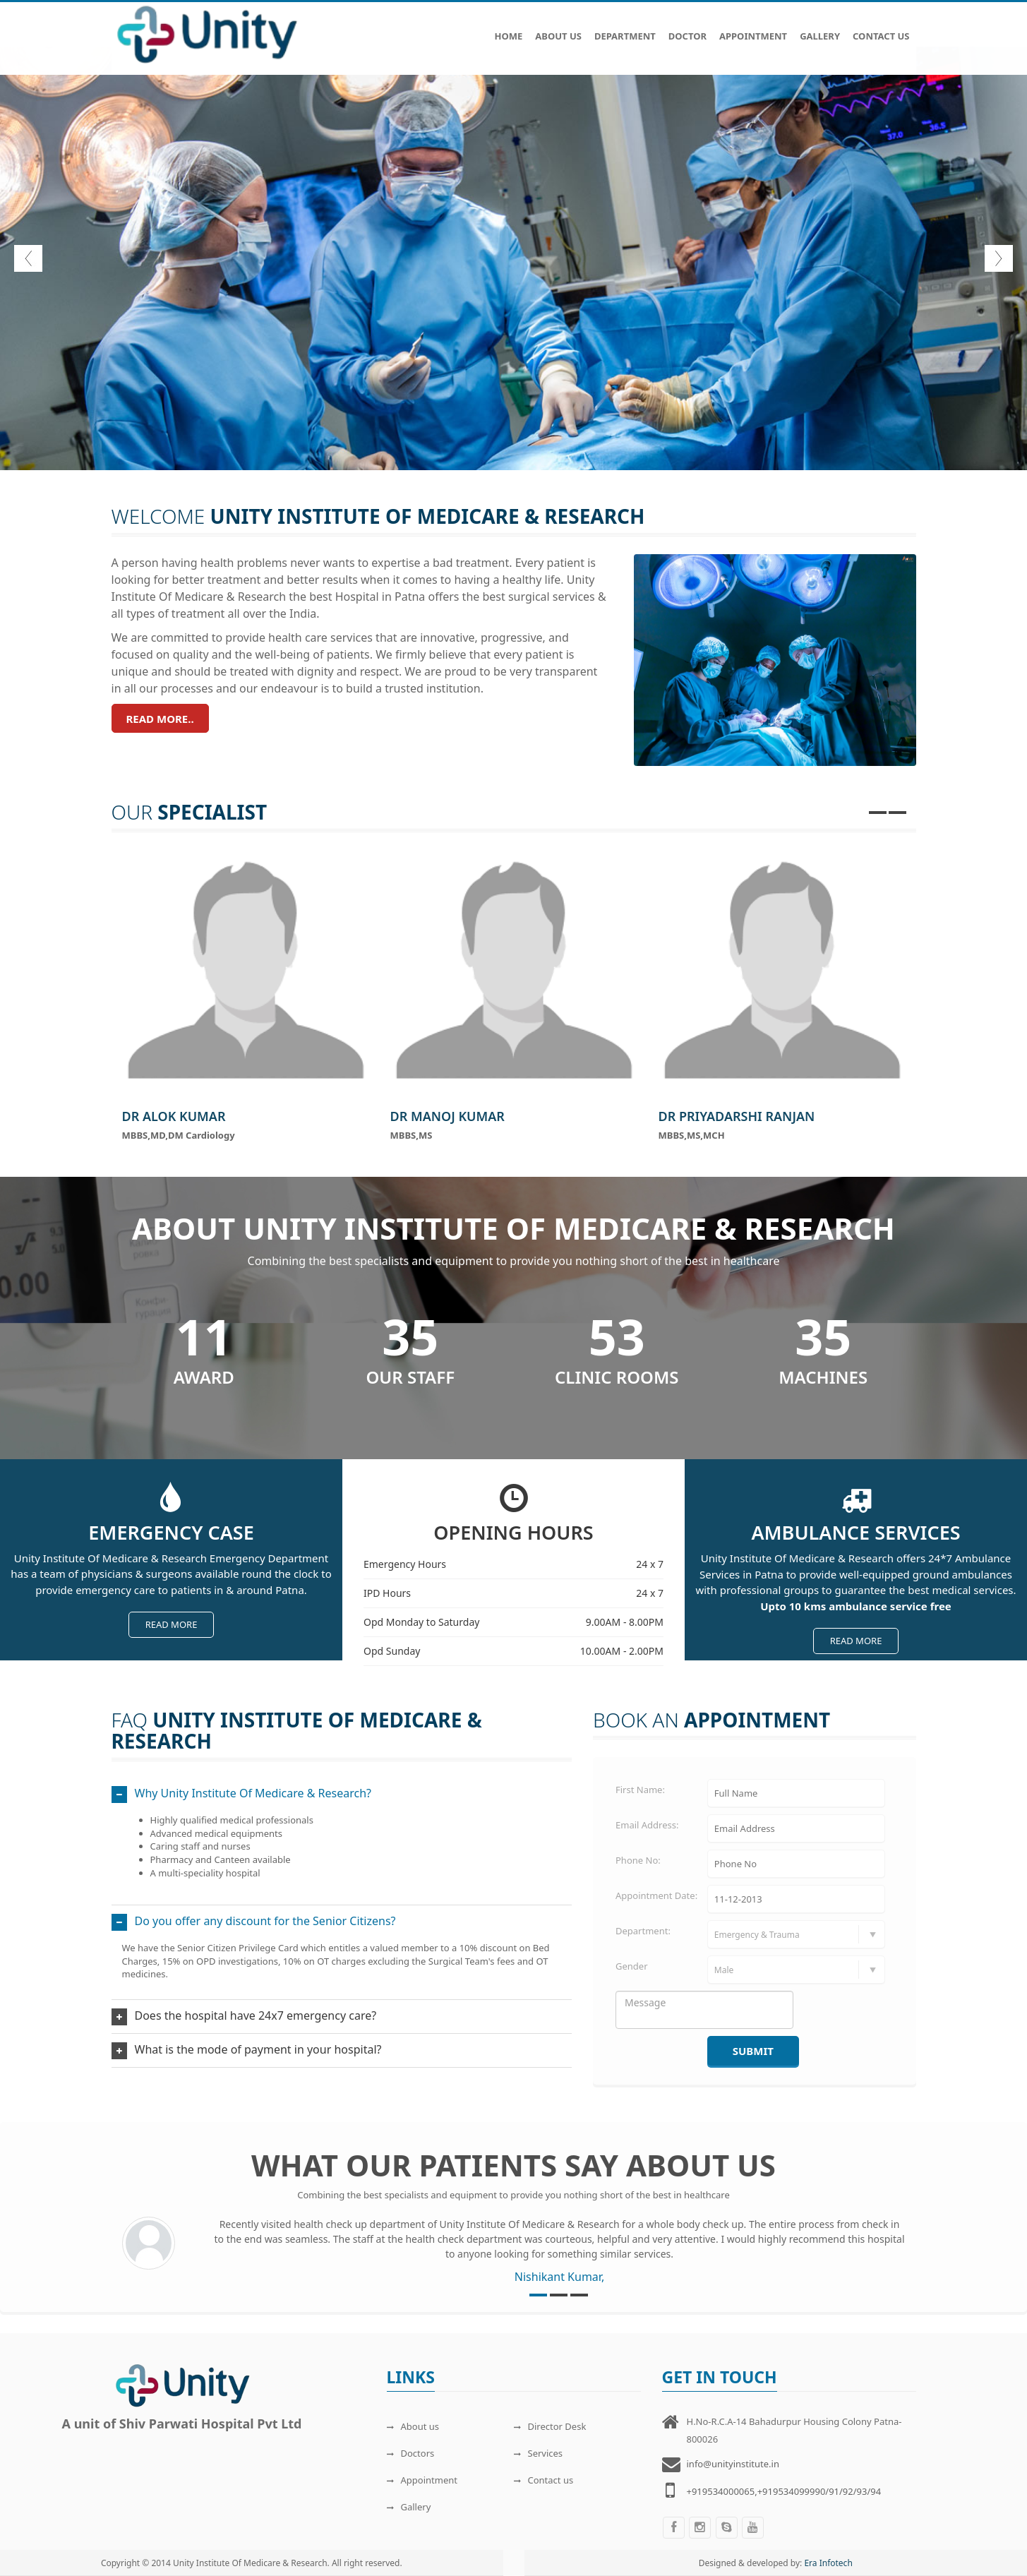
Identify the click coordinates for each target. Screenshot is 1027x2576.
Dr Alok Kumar (174, 1116)
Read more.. (160, 719)
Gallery (820, 29)
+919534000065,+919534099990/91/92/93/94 (784, 2491)
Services (538, 2453)
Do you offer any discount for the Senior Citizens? (265, 1921)
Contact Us (881, 29)
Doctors (411, 2453)
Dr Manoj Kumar (447, 1116)
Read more (171, 1624)
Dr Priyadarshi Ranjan (737, 1116)
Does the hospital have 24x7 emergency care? (256, 2015)
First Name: (640, 1789)
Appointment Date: (656, 1895)
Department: (643, 1930)
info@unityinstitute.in (733, 2463)
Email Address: (646, 1825)
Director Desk (550, 2426)
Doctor (687, 29)
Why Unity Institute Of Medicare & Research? (253, 1793)
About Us (558, 29)
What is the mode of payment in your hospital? (258, 2049)
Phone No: (638, 1860)
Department (625, 29)
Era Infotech (828, 2563)
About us (413, 2426)
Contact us (544, 2480)
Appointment (753, 29)
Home (508, 29)
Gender (631, 1966)
